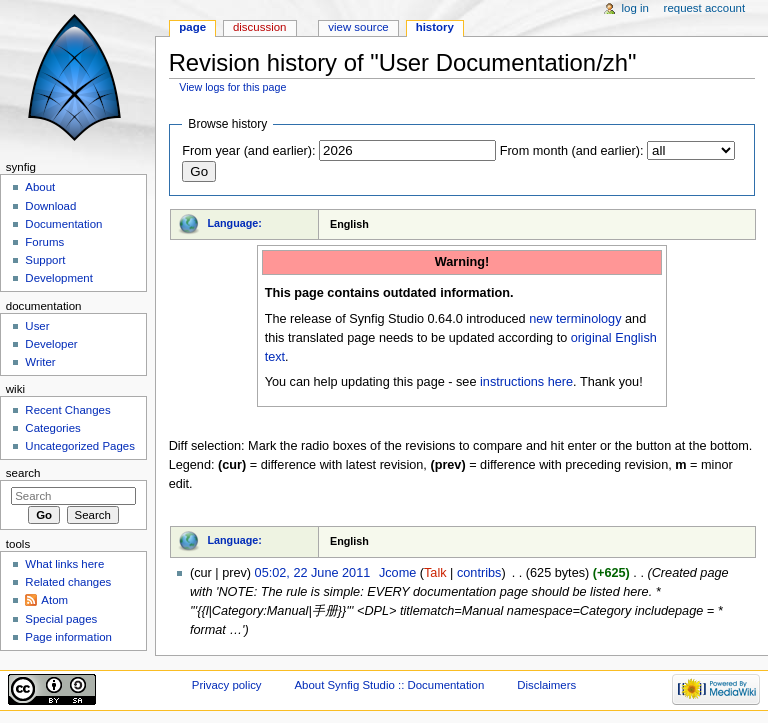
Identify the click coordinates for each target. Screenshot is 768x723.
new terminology (575, 319)
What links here (64, 564)
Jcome (397, 573)
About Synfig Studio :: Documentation (389, 685)
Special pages (61, 619)
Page (192, 27)
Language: (234, 223)
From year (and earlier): (248, 151)
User (37, 326)
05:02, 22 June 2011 (313, 573)
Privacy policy (227, 685)
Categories (52, 428)
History (435, 27)
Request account (705, 8)
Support (45, 260)
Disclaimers (546, 685)
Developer (51, 344)
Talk (435, 573)
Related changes (68, 582)
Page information (68, 637)
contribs (479, 573)
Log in (635, 8)
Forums (44, 242)
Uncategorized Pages (80, 446)
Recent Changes (67, 410)
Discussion (259, 27)
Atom (54, 600)
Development (58, 278)
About (40, 187)
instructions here (526, 382)
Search (23, 473)
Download (50, 206)
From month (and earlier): (572, 151)
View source (358, 27)
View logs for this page (232, 87)
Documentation (63, 224)
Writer (40, 362)
